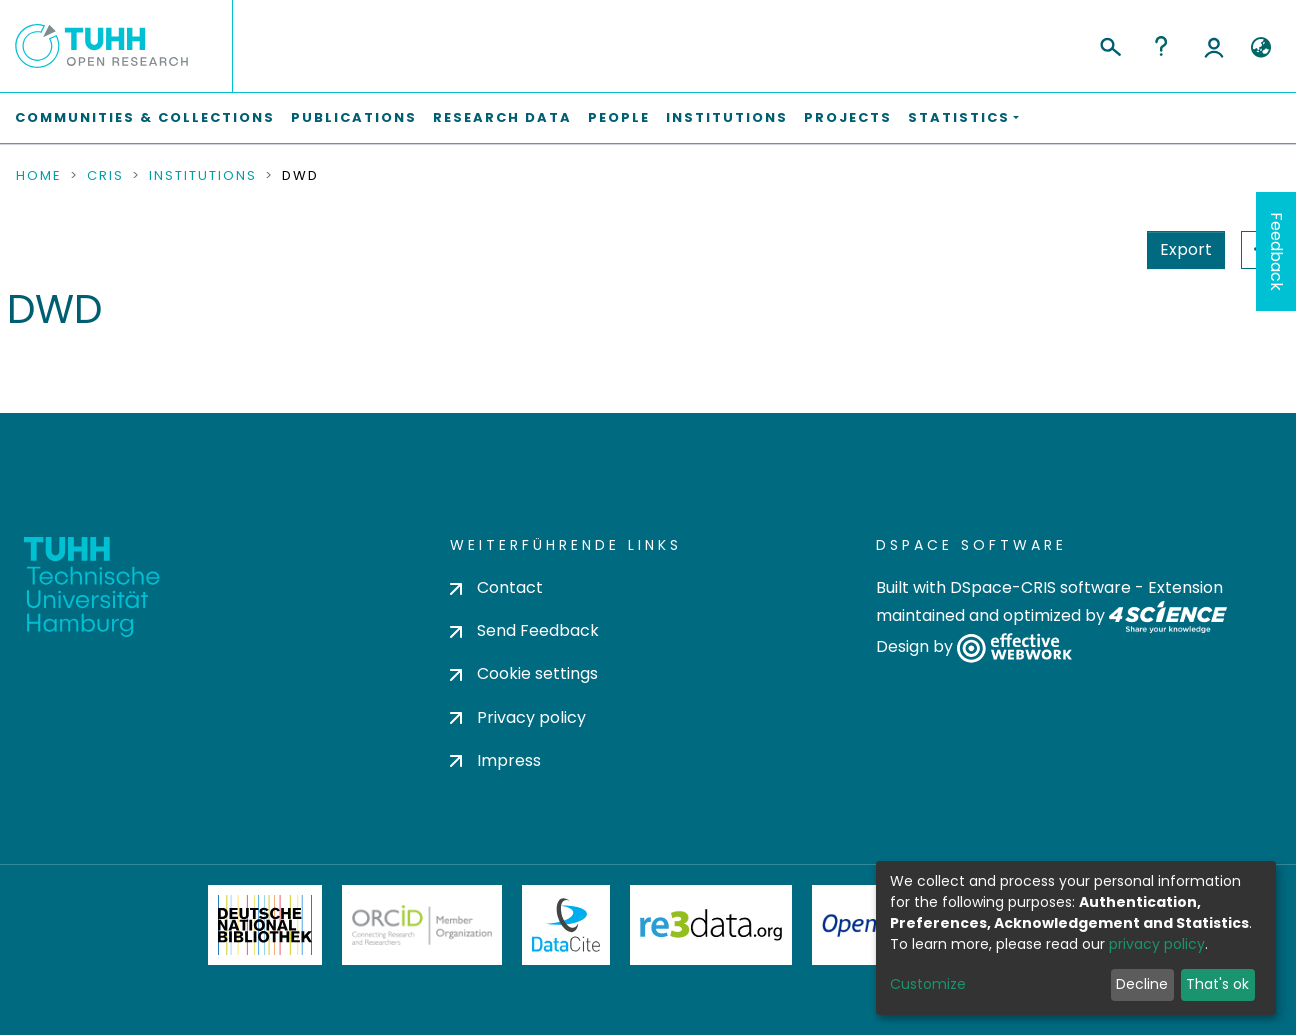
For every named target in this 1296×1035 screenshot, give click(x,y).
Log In (1214, 46)
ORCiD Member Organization (422, 925)
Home (39, 176)
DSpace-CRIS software (1040, 587)
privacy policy (1157, 944)
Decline (1142, 984)
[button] (1260, 48)
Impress (495, 760)
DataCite (566, 925)
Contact (496, 587)
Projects (848, 117)
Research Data (502, 117)
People (619, 117)
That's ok (1217, 984)
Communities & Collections (145, 117)
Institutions (727, 117)
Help (1161, 46)
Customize (928, 984)
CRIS (105, 176)
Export (1186, 249)
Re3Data (711, 925)
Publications (354, 117)
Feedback (1276, 251)
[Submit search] (1109, 44)
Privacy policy (518, 717)
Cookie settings (524, 673)
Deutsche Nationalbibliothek (265, 925)
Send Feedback (524, 630)
